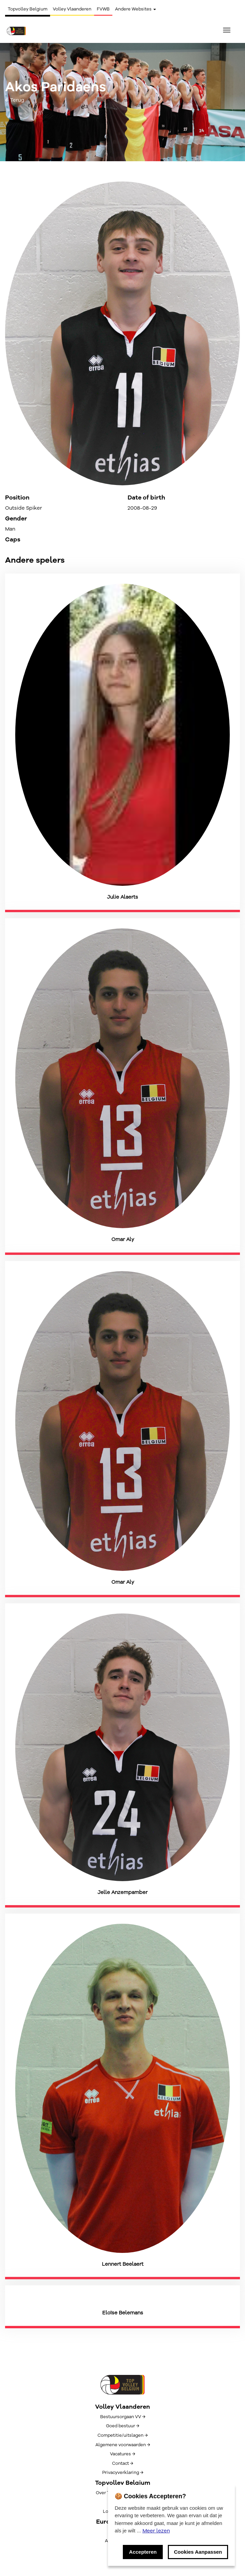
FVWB (103, 9)
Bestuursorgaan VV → (122, 2417)
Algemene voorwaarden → (122, 2445)
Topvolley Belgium (27, 9)
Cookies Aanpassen (198, 2552)
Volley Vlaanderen (72, 9)
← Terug (14, 100)
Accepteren (143, 2552)
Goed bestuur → (122, 2426)
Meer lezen (156, 2530)
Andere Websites (135, 9)
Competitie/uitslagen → (122, 2435)
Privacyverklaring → (122, 2473)
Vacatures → (122, 2454)
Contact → (122, 2463)
